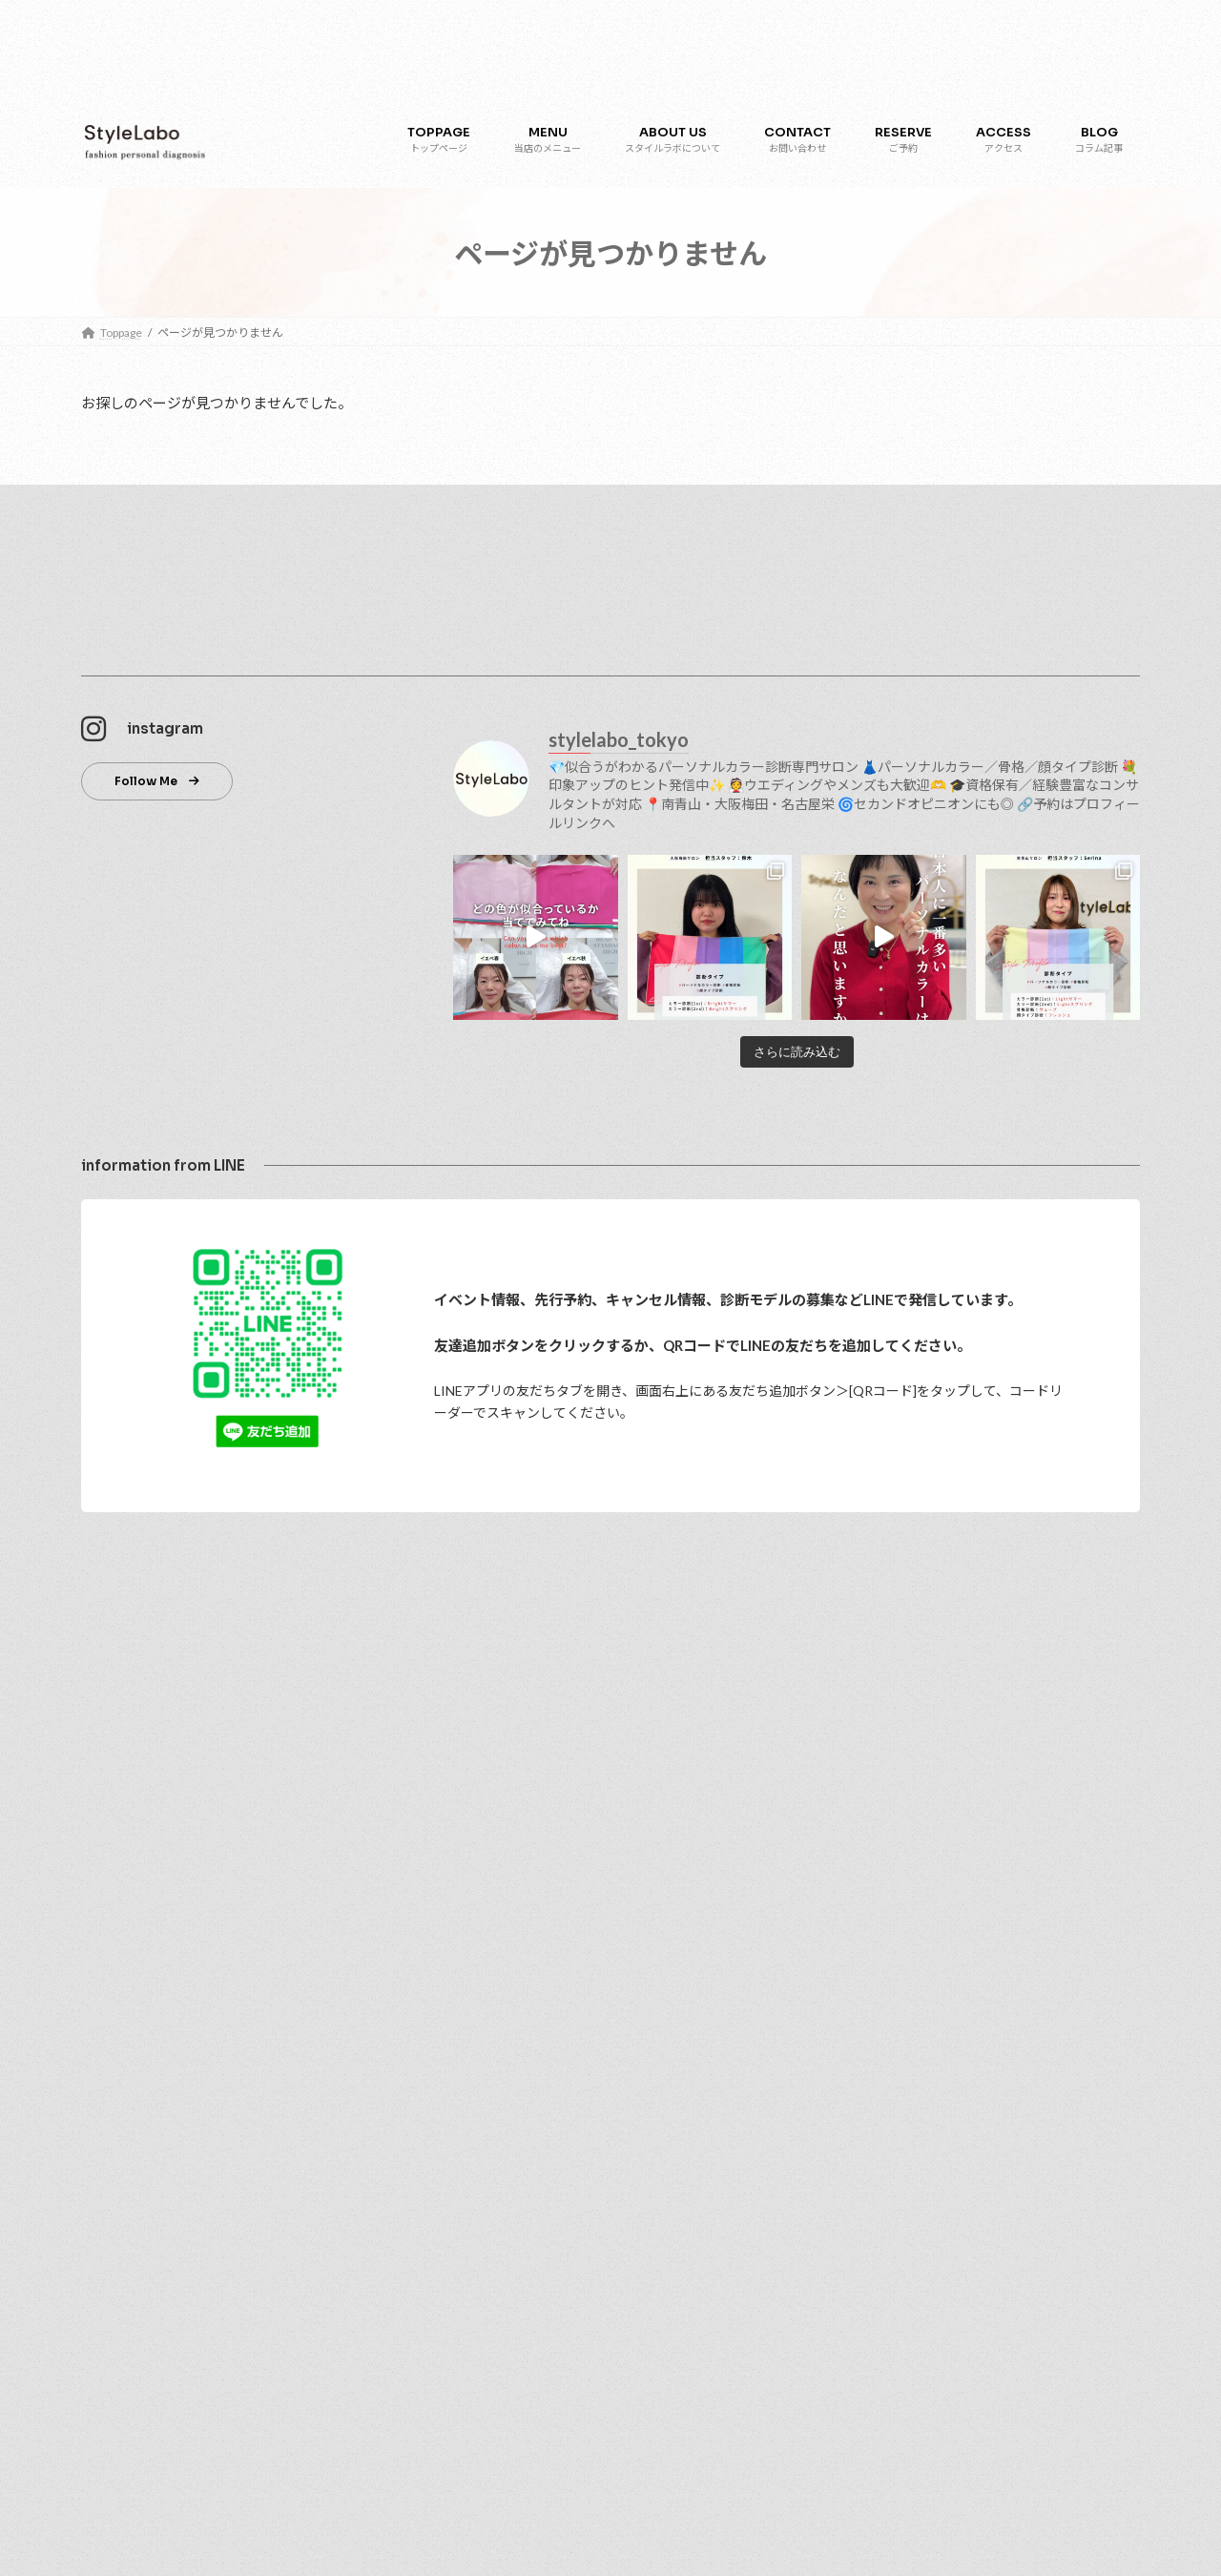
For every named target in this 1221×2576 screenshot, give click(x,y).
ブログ (110, 2141)
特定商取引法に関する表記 (161, 2307)
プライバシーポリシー (150, 2274)
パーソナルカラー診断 (161, 1810)
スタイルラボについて (150, 1710)
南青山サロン (138, 1975)
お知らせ (115, 2208)
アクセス (115, 1943)
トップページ (127, 1677)
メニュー (115, 1777)
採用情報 (115, 2109)
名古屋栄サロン (144, 2042)
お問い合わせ (127, 2075)
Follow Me (145, 781)
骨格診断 (127, 1876)
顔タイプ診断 (138, 1843)
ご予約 (110, 1909)
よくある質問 (127, 2241)
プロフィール (138, 1743)
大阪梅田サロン (144, 2009)
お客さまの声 (127, 2175)
